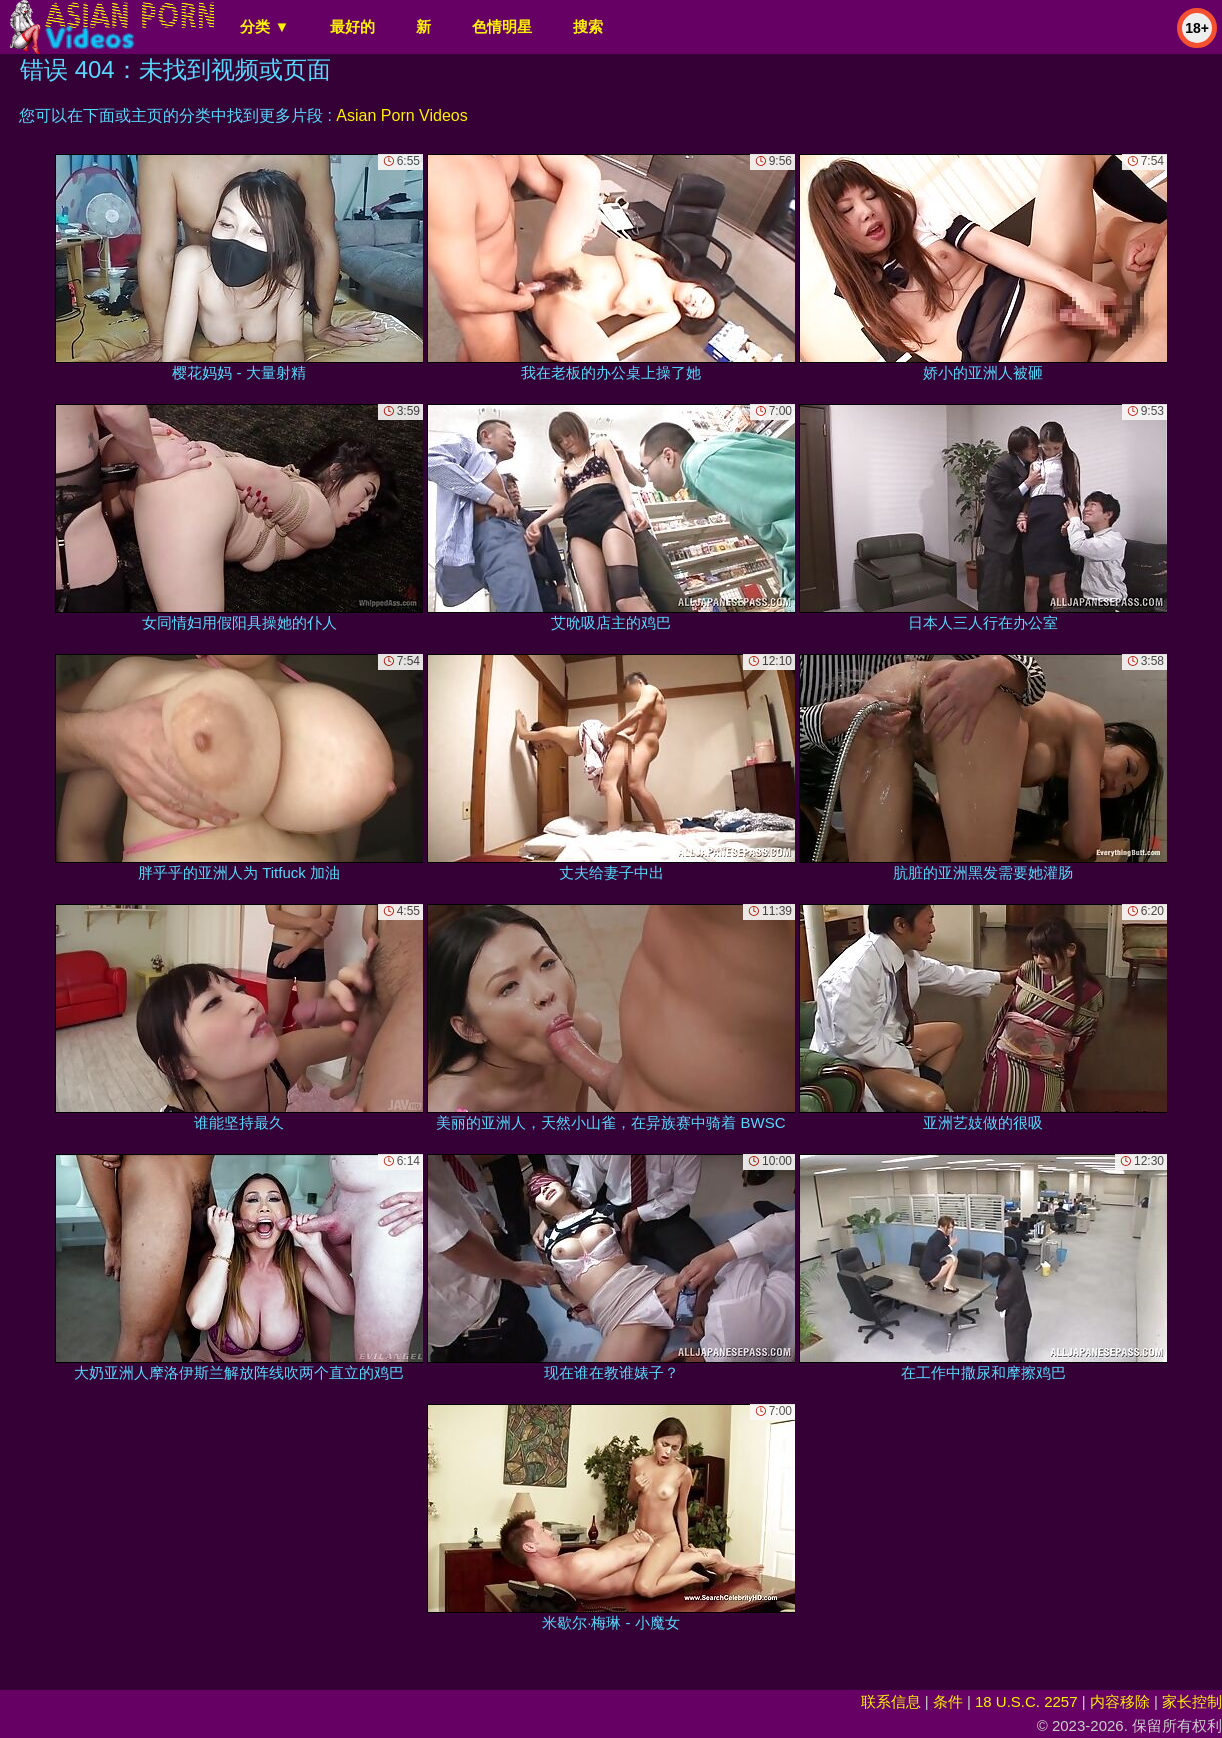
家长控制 (1192, 1701)
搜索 (588, 26)
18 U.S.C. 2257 (1026, 1701)
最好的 (352, 26)
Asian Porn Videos (401, 115)
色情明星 (502, 26)
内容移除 (1120, 1701)
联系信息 (891, 1701)
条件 (948, 1701)
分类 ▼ (264, 26)
